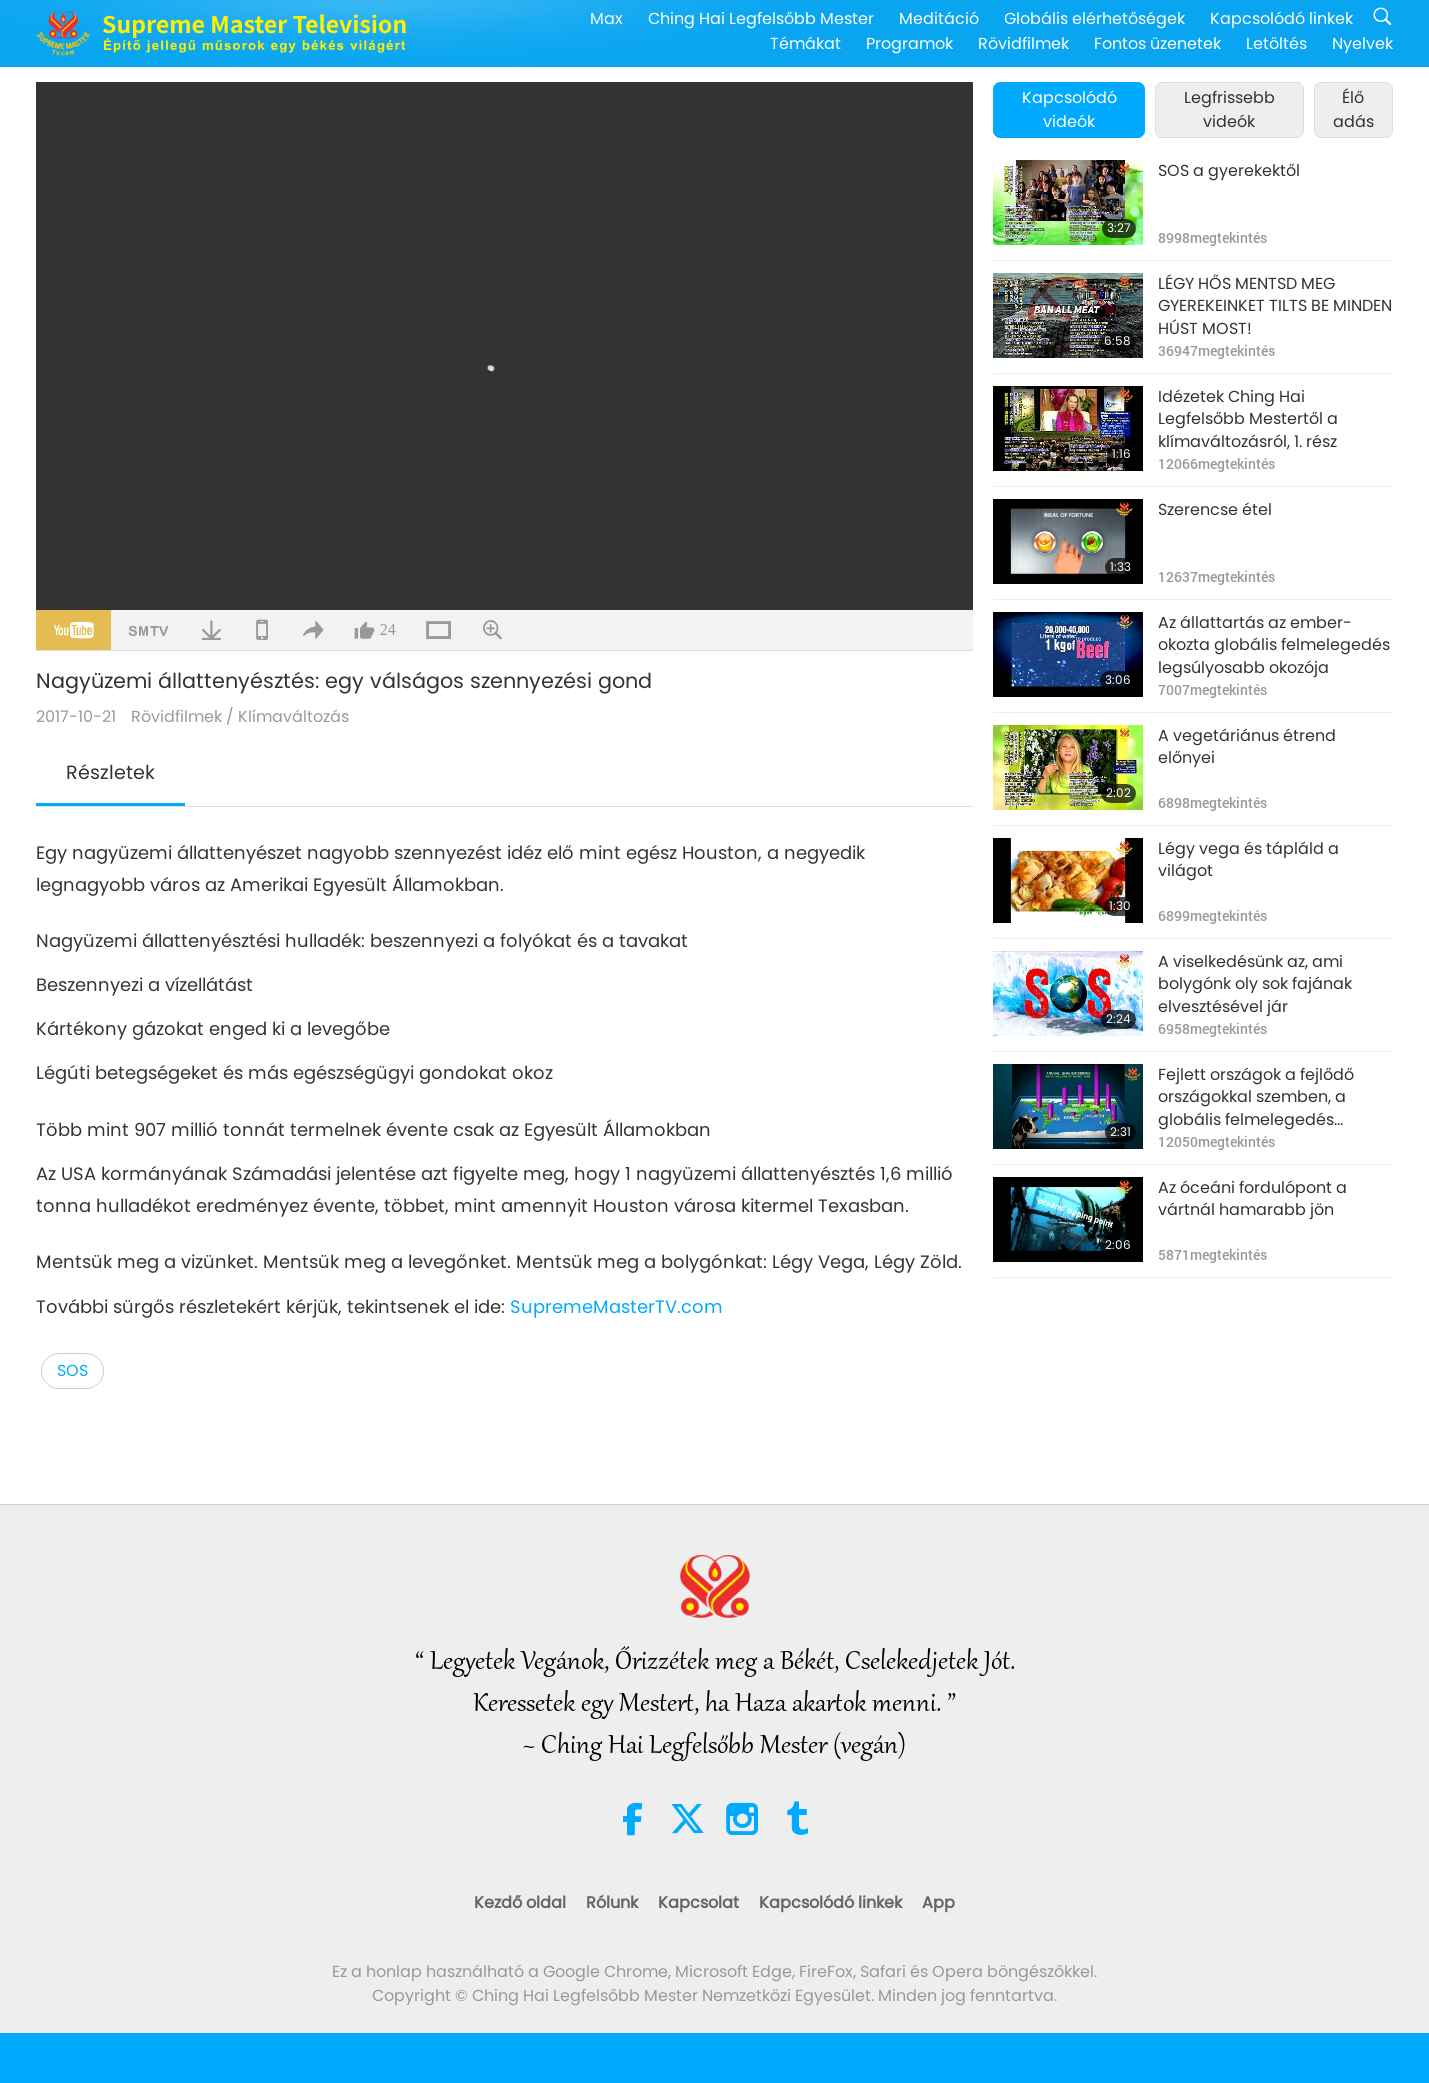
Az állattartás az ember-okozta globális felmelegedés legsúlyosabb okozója (1274, 645)
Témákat (805, 43)
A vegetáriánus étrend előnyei (1247, 747)
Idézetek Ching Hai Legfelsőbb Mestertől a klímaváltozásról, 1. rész (1248, 419)
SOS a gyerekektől (1229, 171)
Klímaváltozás (293, 716)
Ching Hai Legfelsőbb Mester (761, 18)
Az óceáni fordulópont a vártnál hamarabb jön (1252, 1199)
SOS (72, 1370)
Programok (909, 43)
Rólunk (612, 1902)
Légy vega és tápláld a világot (1248, 860)
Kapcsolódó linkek (1281, 18)
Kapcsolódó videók (1069, 109)
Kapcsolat (698, 1902)
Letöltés (1276, 43)
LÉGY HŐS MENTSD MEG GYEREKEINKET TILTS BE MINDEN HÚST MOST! (1275, 306)
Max (606, 18)
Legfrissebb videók (1229, 109)
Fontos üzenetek (1157, 43)
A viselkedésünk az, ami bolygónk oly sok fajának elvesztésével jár (1255, 984)
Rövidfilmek (1023, 43)
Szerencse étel (1215, 510)
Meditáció (939, 18)
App (938, 1902)
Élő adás (1353, 109)
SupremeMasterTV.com (616, 1306)
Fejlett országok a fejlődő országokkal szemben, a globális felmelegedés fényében (1256, 1097)
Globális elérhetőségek (1094, 18)
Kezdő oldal (520, 1902)
